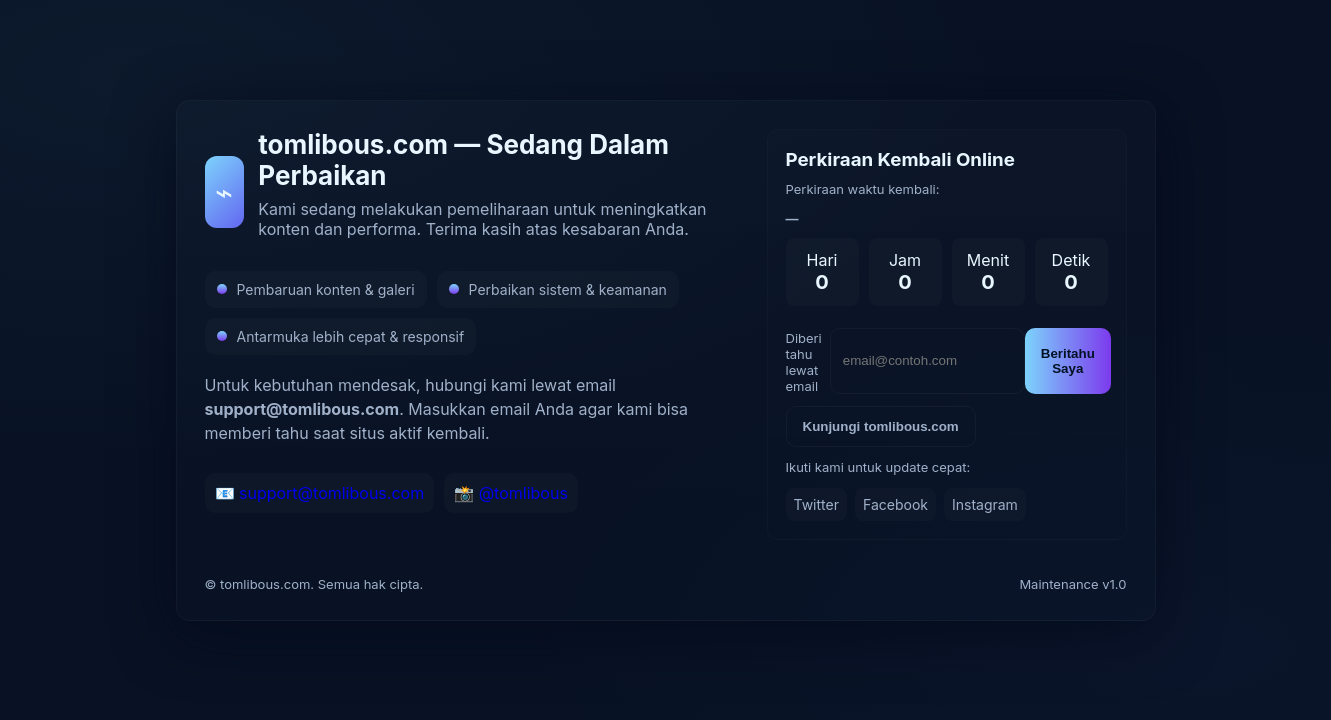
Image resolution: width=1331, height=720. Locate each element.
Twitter (816, 504)
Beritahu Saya (1068, 361)
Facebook (895, 504)
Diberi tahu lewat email (804, 362)
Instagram (985, 504)
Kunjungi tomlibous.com (881, 426)
